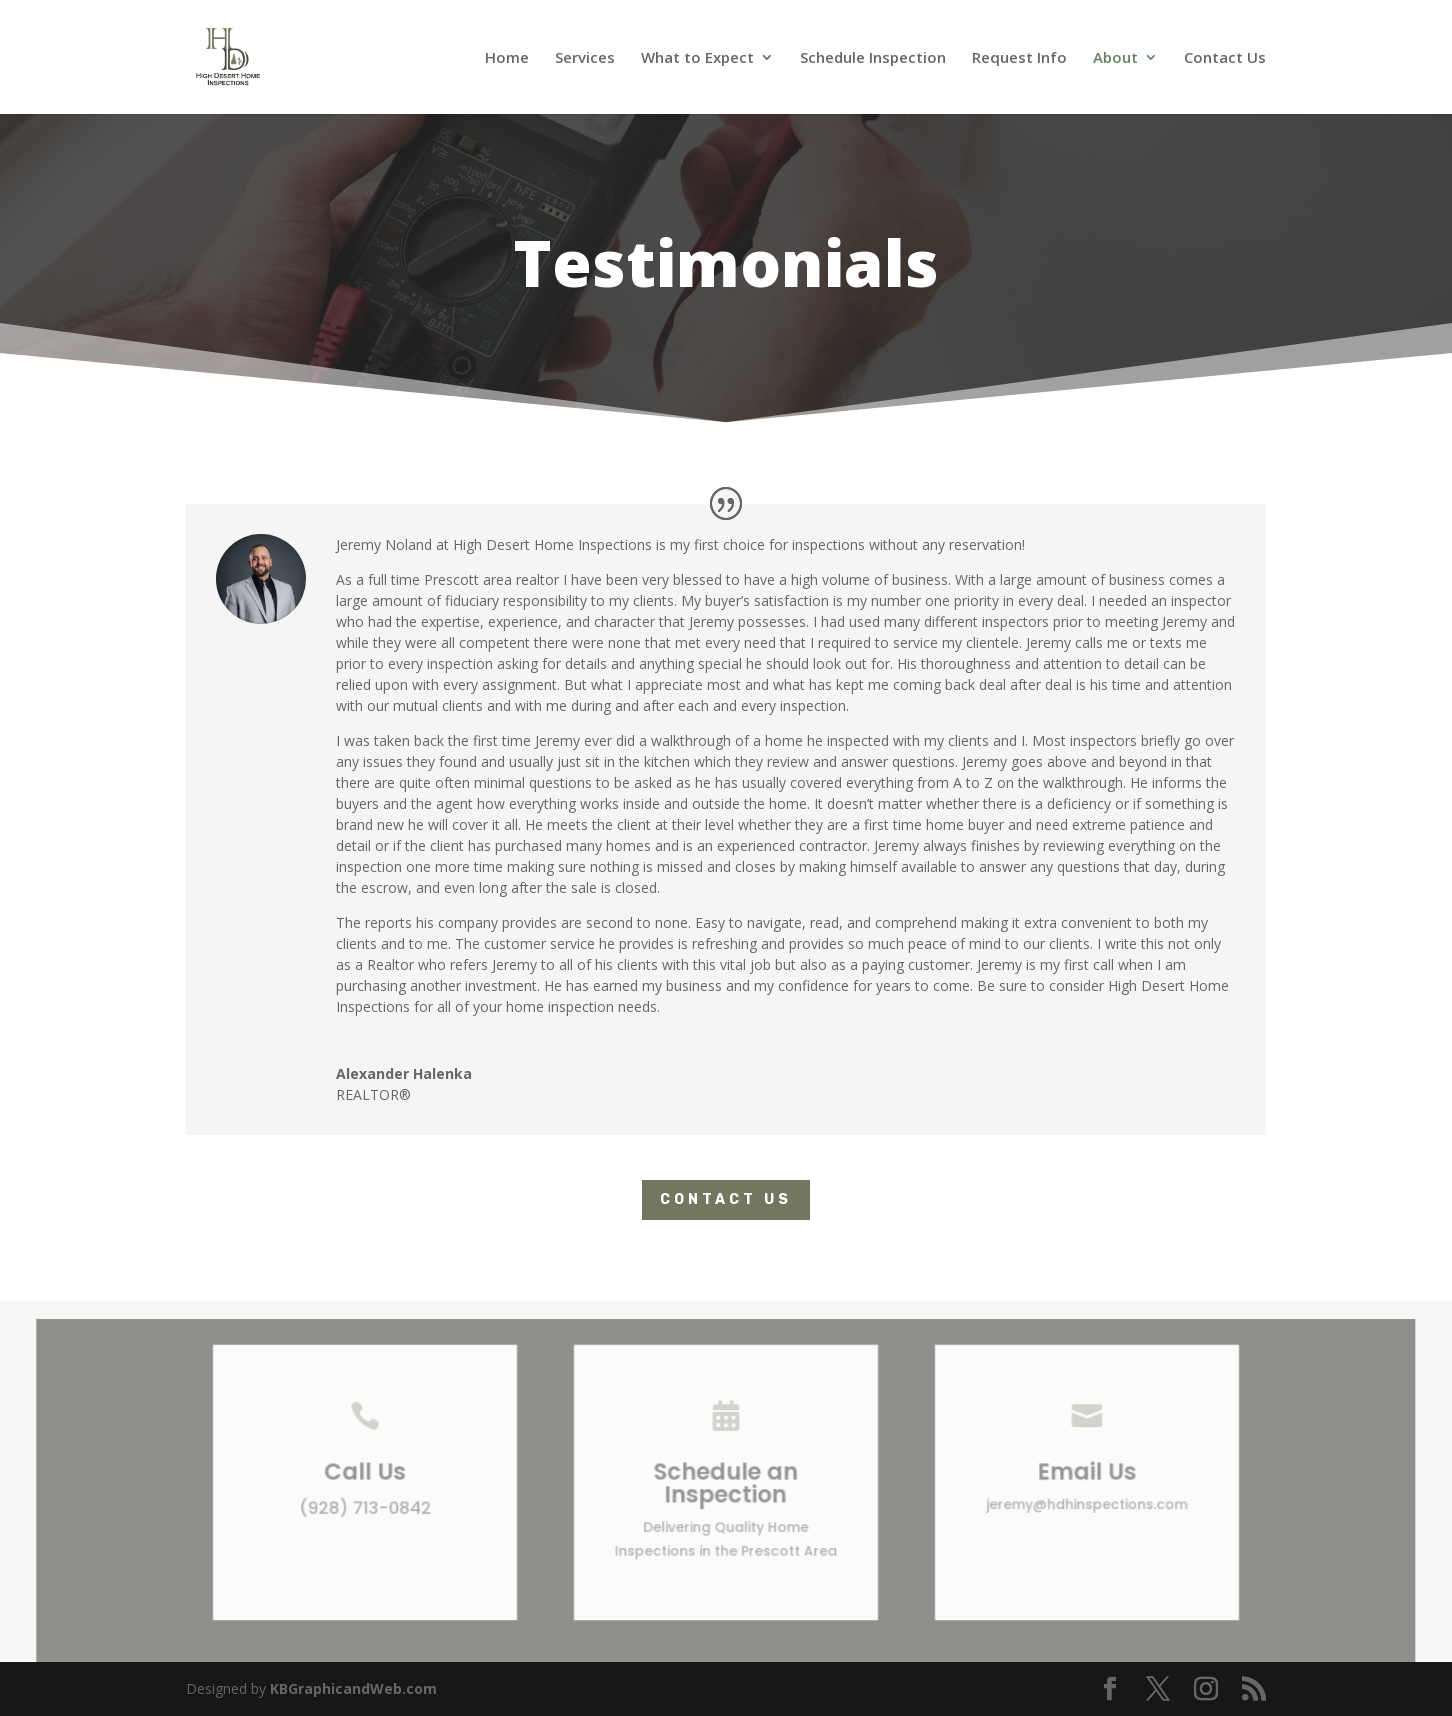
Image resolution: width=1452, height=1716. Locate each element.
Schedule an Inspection (726, 1490)
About (1115, 58)
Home (507, 58)
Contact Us (1225, 58)
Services (585, 58)
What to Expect (697, 58)
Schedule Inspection (873, 58)
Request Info (1019, 58)
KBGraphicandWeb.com (353, 1688)
